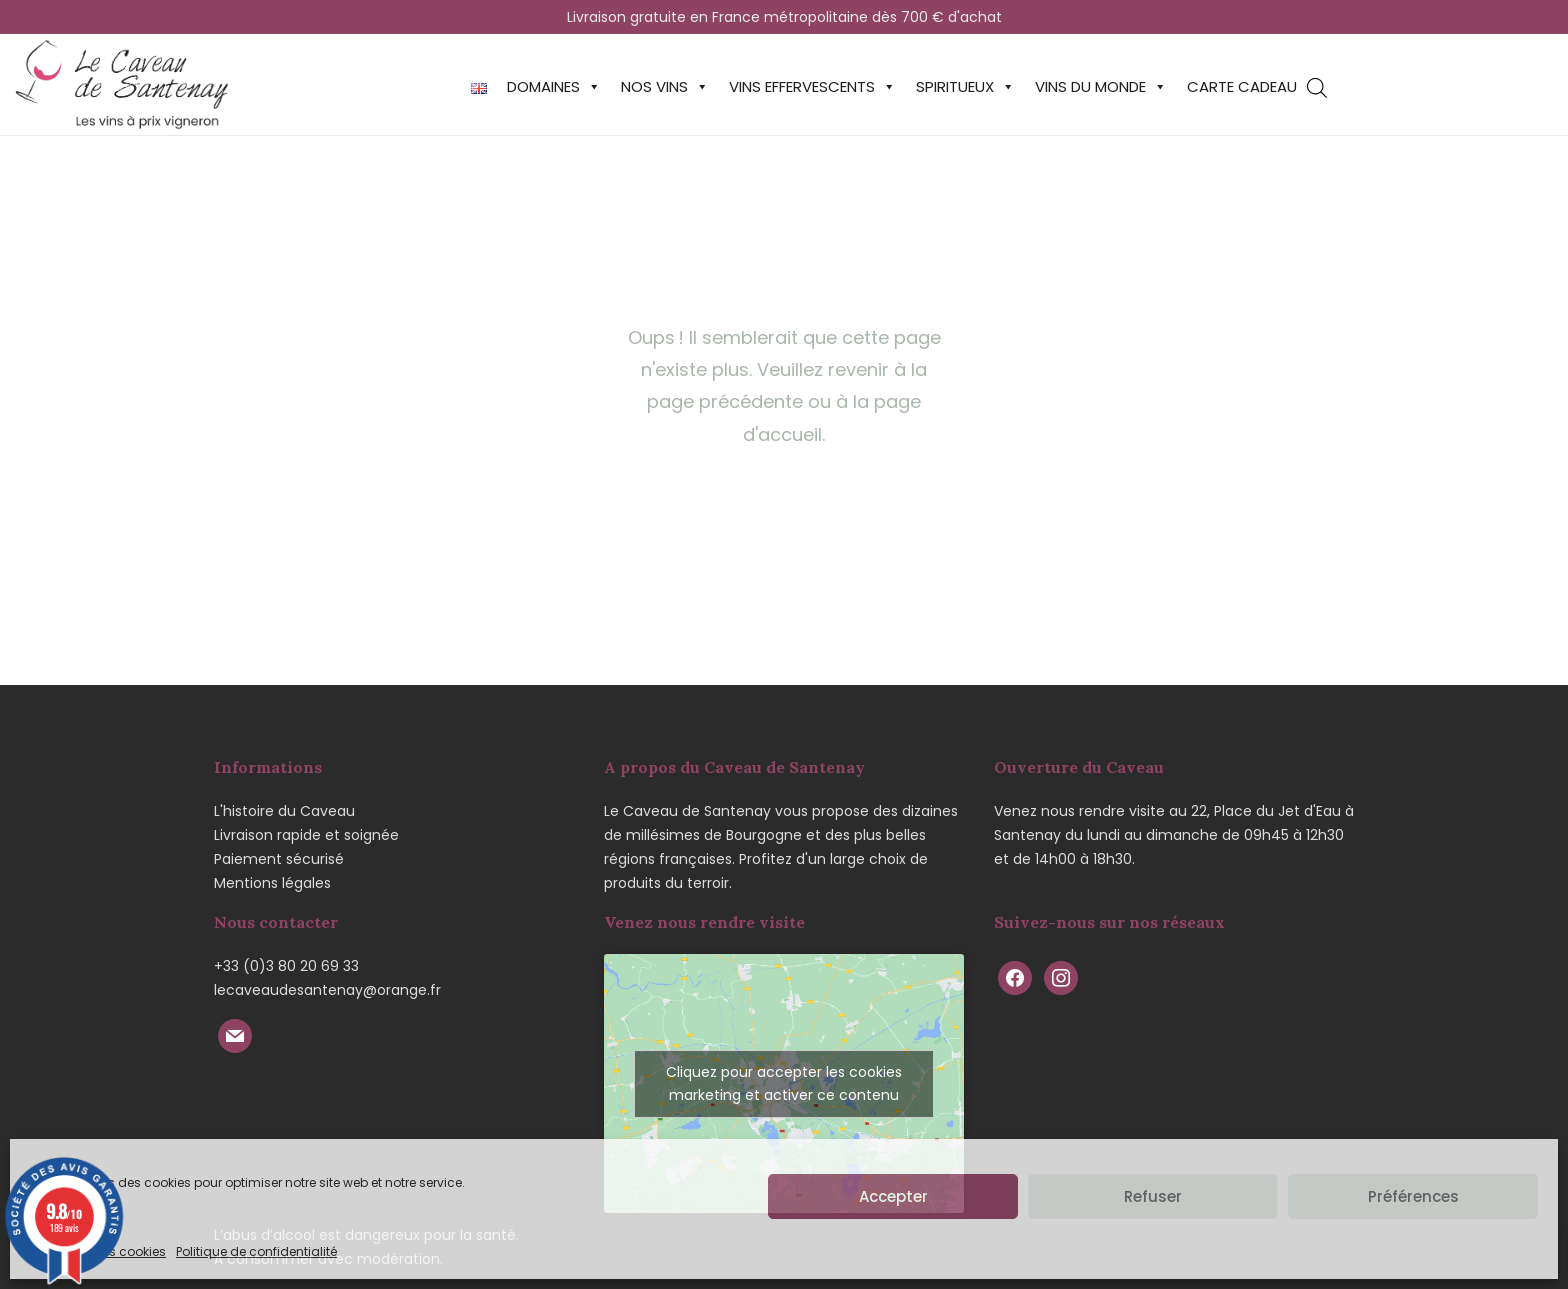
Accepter (893, 1196)
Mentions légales (272, 883)
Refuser (1153, 1196)
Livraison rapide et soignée (306, 835)
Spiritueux (965, 86)
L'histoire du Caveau (284, 811)
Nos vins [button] (665, 86)
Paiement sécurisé (279, 859)
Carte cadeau (1242, 86)
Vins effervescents (812, 86)
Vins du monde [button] (1101, 86)
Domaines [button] (554, 86)
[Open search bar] (1317, 87)
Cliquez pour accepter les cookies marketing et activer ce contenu (784, 1083)
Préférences (1413, 1196)
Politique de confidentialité (256, 1251)
